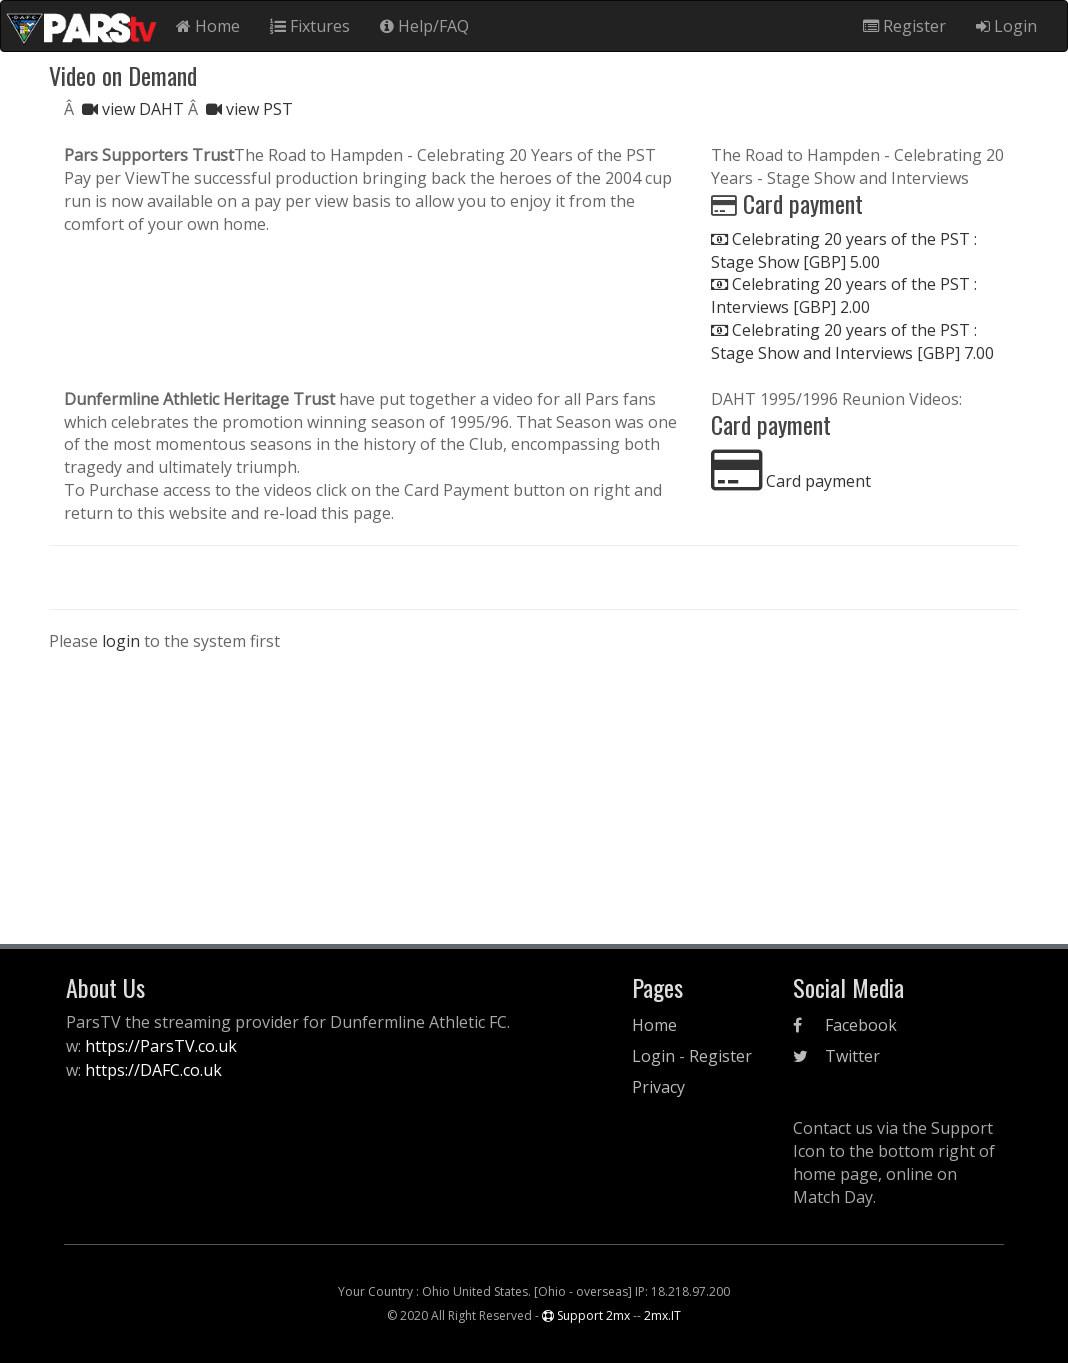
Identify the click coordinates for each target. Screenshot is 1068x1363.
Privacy (658, 1087)
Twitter (836, 1056)
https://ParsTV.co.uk (161, 1046)
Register (904, 26)
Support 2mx (586, 1315)
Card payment (791, 481)
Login (1006, 26)
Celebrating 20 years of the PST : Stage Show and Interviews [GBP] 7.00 (852, 341)
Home (208, 26)
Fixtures (310, 26)
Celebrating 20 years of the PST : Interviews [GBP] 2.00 (844, 295)
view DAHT (135, 109)
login (121, 641)
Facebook (845, 1025)
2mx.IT (662, 1315)
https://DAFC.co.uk (153, 1070)
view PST (249, 109)
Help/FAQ (424, 26)
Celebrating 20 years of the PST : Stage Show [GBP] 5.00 (844, 250)
